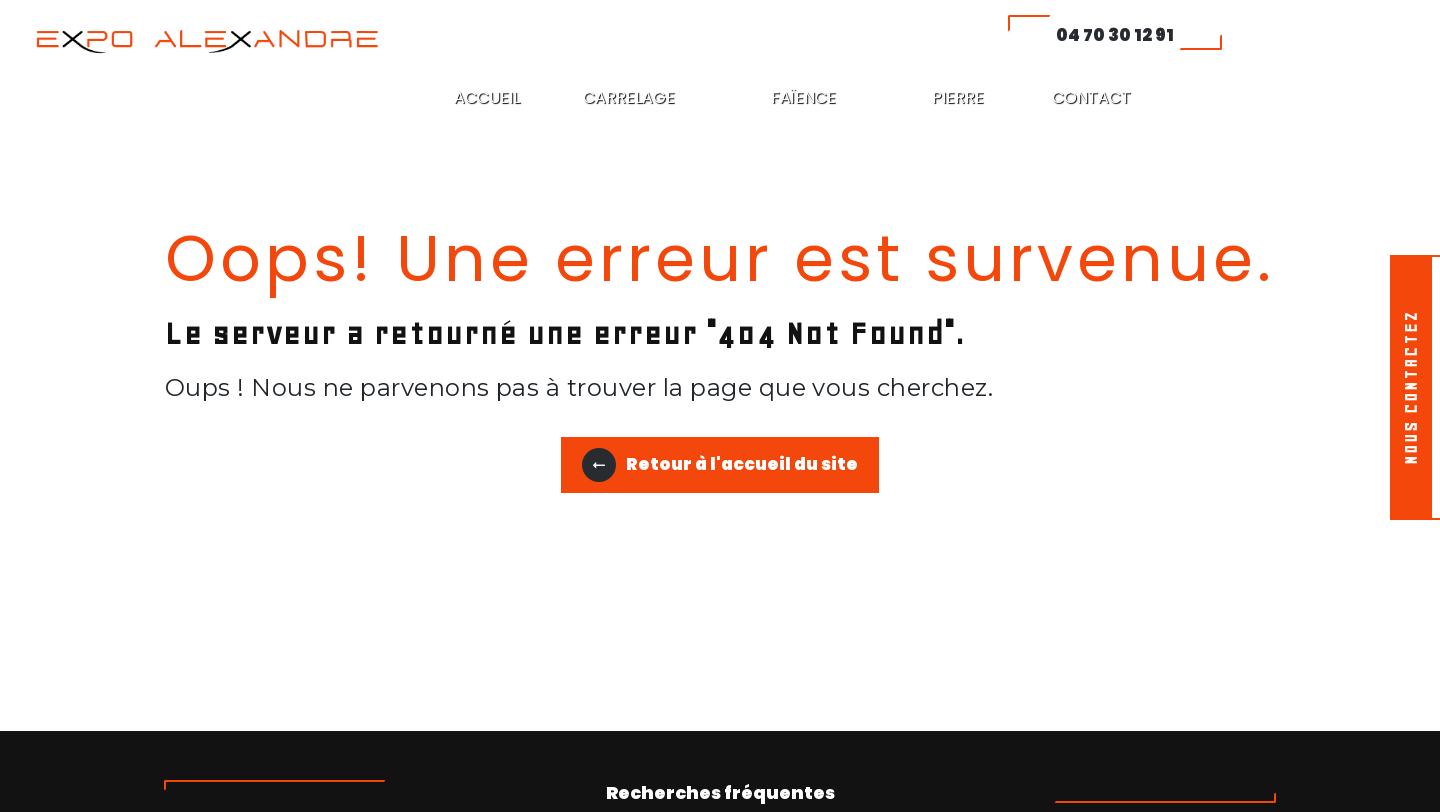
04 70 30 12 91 (1115, 35)
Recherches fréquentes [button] (720, 793)
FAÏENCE (803, 97)
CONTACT (1091, 97)
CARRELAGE (629, 97)
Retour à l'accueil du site (720, 465)
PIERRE (958, 97)
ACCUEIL (487, 97)
